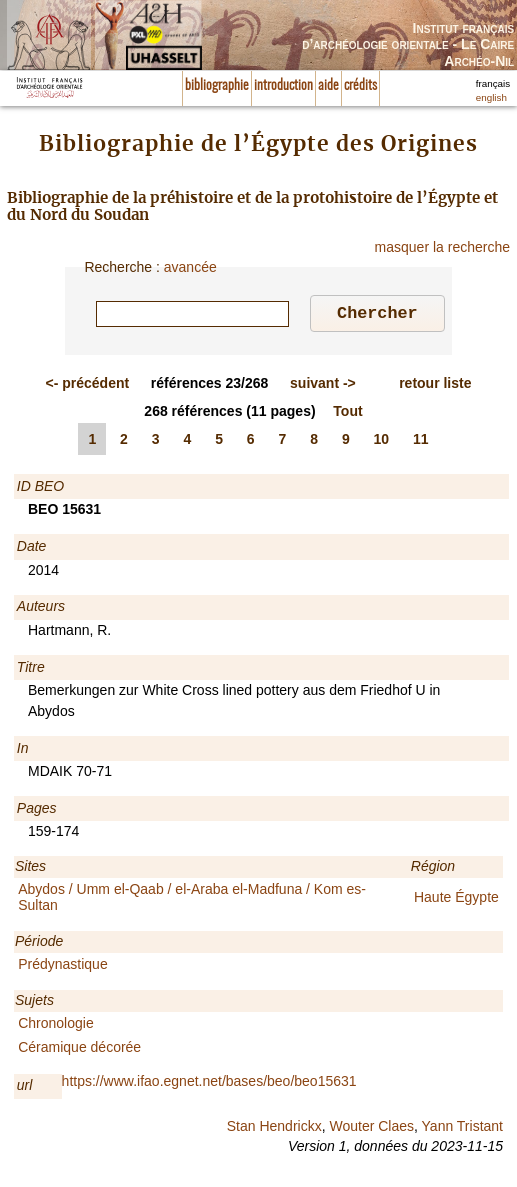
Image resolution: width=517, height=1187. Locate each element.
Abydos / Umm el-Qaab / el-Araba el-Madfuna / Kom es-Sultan (192, 899)
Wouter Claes (371, 1129)
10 (382, 442)
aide (328, 86)
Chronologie (56, 1026)
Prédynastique (63, 967)
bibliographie (217, 86)
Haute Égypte (456, 900)
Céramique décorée (79, 1050)
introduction (283, 86)
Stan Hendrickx (274, 1129)
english (491, 97)
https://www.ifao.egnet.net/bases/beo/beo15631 (209, 1084)
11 (421, 442)
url (25, 1088)
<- (88, 386)
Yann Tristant (462, 1129)
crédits (360, 86)
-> (323, 386)
